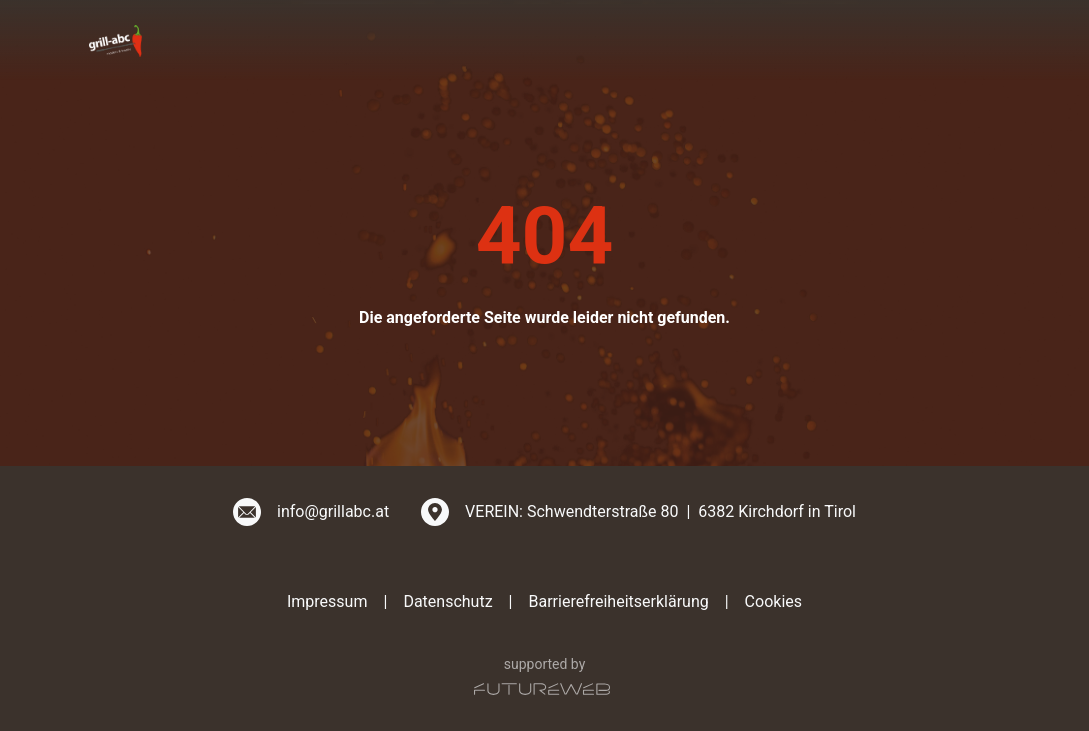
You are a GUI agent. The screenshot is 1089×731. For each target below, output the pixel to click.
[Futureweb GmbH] (542, 689)
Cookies (773, 601)
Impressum (327, 601)
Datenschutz (447, 601)
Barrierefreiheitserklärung (618, 601)
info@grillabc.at (333, 511)
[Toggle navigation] (989, 40)
